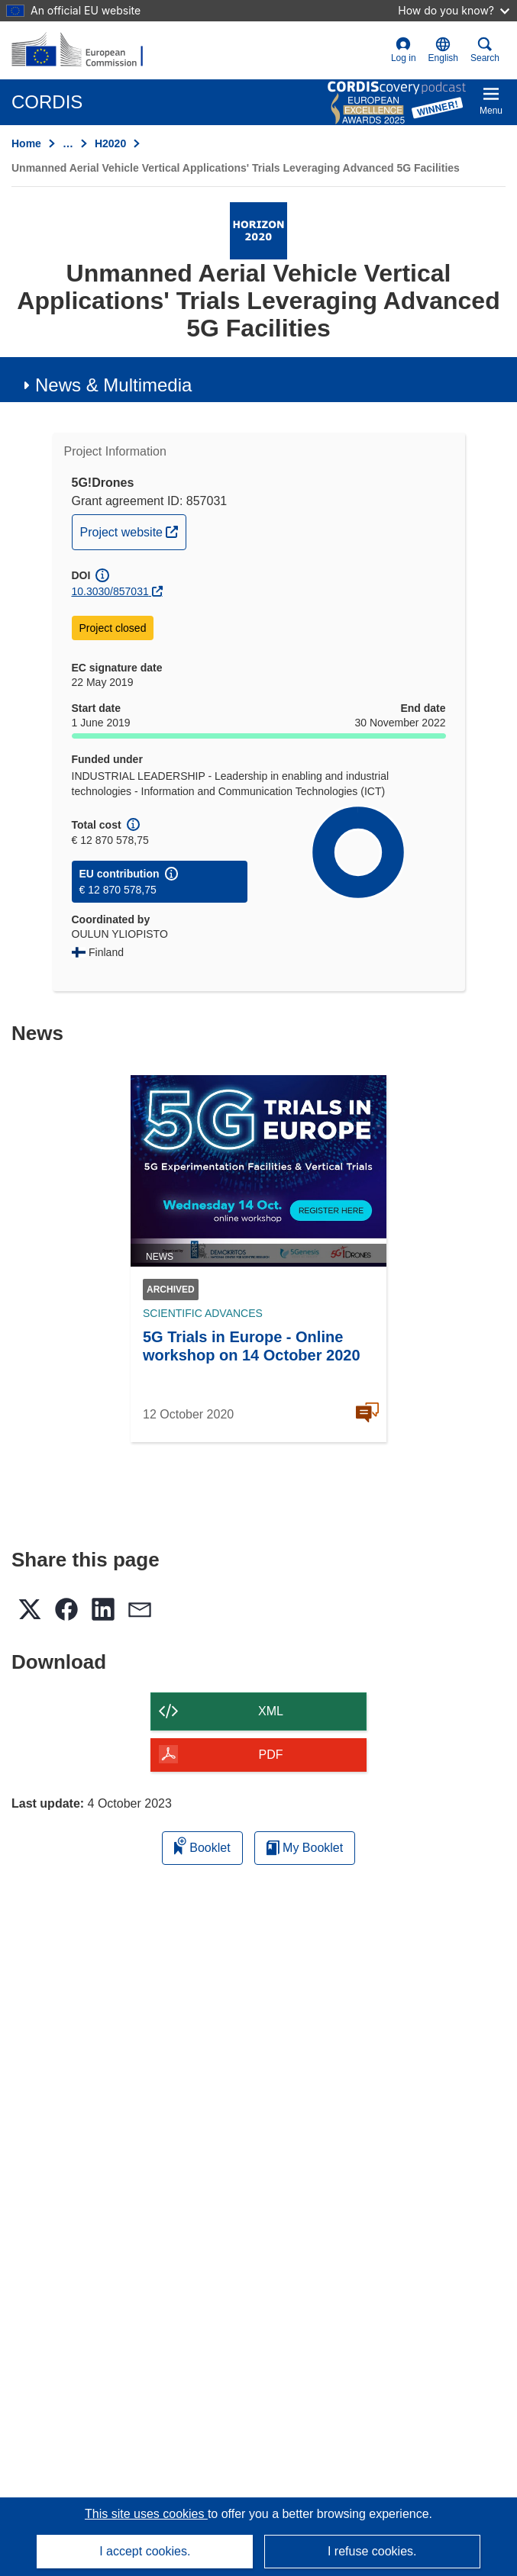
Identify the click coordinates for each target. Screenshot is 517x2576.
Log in (403, 50)
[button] (443, 50)
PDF (271, 1754)
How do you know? (453, 10)
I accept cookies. (144, 2551)
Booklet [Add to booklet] (202, 1845)
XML (270, 1711)
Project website (133, 530)
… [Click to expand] (68, 143)
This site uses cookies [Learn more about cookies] (146, 2513)
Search (484, 50)
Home (26, 143)
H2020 (110, 143)
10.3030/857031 (110, 591)
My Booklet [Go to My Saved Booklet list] (305, 1847)
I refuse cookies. (372, 2551)
